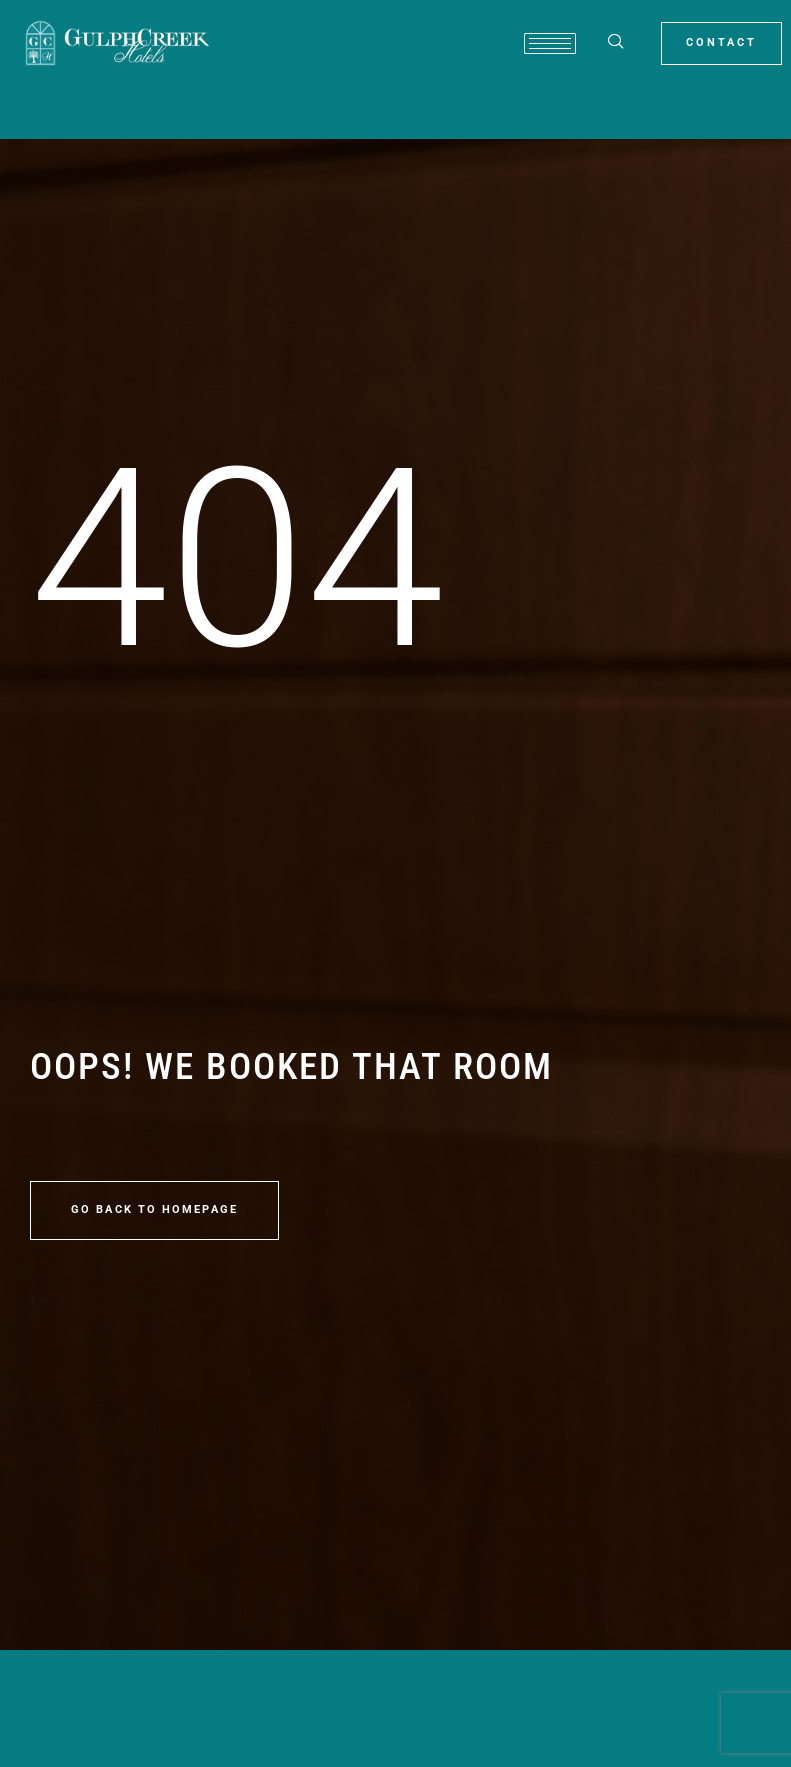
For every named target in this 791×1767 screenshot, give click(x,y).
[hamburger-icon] (550, 43)
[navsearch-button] (616, 43)
